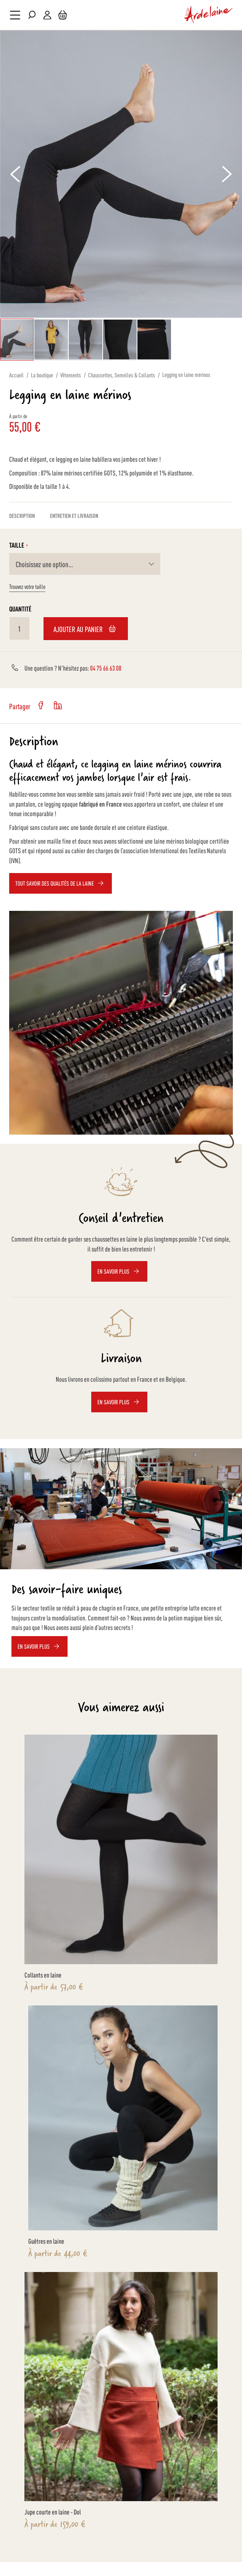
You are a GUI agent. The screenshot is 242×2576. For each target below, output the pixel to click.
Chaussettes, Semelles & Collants (121, 375)
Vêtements (70, 375)
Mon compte (47, 15)
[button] (15, 174)
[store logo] (208, 15)
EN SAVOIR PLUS (34, 1646)
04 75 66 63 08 (105, 667)
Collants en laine (42, 1974)
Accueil (16, 375)
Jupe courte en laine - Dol (52, 2511)
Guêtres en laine (46, 2240)
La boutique (42, 375)
